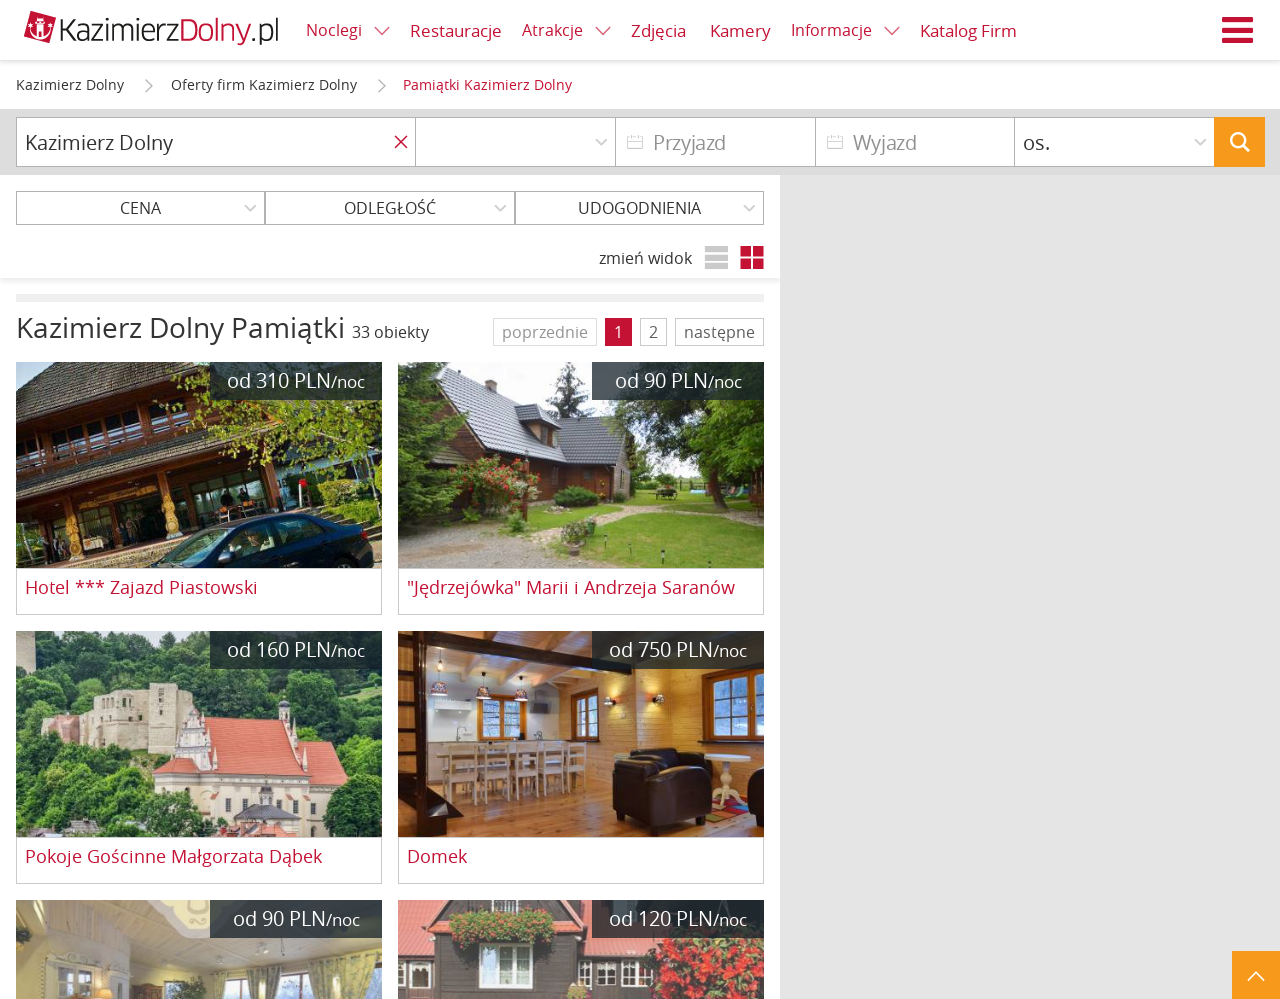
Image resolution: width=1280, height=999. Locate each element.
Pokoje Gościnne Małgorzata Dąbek (173, 857)
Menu (1238, 30)
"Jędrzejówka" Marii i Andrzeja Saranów (571, 588)
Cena (140, 208)
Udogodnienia (639, 208)
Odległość (390, 208)
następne (719, 332)
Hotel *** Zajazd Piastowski (141, 588)
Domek (437, 857)
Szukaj (1239, 142)
